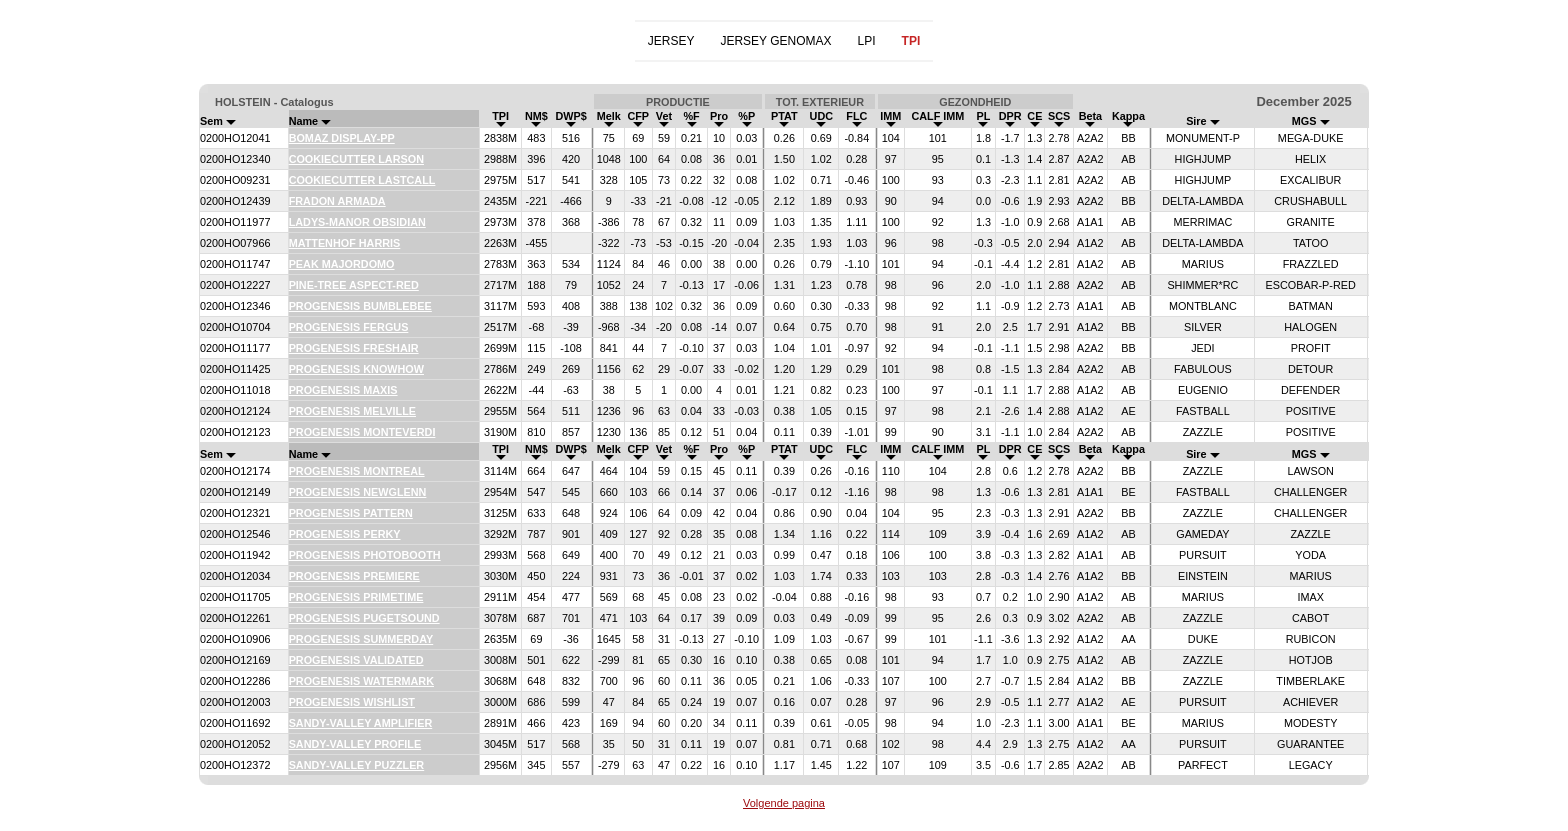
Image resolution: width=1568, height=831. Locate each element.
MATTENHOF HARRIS (345, 243)
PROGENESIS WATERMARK (361, 681)
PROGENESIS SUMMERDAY (361, 639)
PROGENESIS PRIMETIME (356, 597)
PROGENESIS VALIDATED (356, 660)
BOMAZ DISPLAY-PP (342, 138)
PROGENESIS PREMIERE (354, 576)
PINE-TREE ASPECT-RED (354, 285)
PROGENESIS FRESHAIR (354, 348)
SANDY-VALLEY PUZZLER (357, 765)
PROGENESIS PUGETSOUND (364, 618)
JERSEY (671, 41)
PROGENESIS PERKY (345, 534)
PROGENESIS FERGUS (349, 327)
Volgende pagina (784, 803)
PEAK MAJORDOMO (342, 264)
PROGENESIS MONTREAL (357, 471)
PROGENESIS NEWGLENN (358, 492)
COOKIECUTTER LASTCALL (362, 180)
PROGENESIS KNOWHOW (356, 369)
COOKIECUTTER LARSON (356, 159)
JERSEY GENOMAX (775, 41)
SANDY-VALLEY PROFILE (355, 744)
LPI (867, 41)
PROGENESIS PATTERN (351, 513)
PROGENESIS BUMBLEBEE (360, 306)
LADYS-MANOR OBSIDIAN (357, 222)
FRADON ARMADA (337, 201)
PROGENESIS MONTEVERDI (362, 432)
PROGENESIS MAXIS (343, 390)
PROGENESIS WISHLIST (352, 702)
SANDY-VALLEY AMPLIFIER (361, 723)
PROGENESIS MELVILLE (352, 411)
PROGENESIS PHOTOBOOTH (365, 555)
